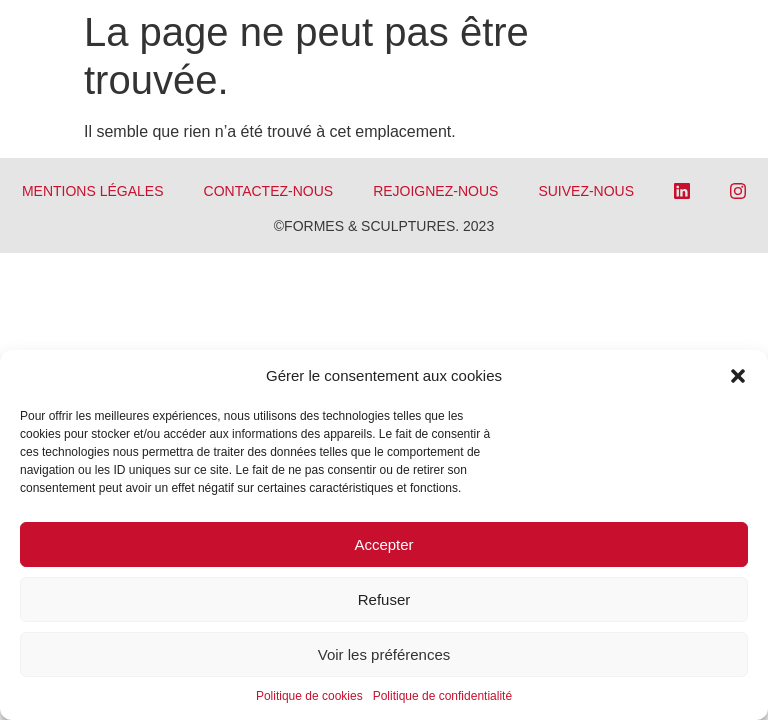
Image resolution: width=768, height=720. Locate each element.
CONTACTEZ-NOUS (269, 191)
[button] (738, 376)
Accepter (383, 544)
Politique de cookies (309, 696)
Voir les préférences (384, 654)
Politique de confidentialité (442, 696)
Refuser (384, 599)
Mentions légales (93, 191)
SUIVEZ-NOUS (586, 191)
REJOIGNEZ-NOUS (435, 191)
